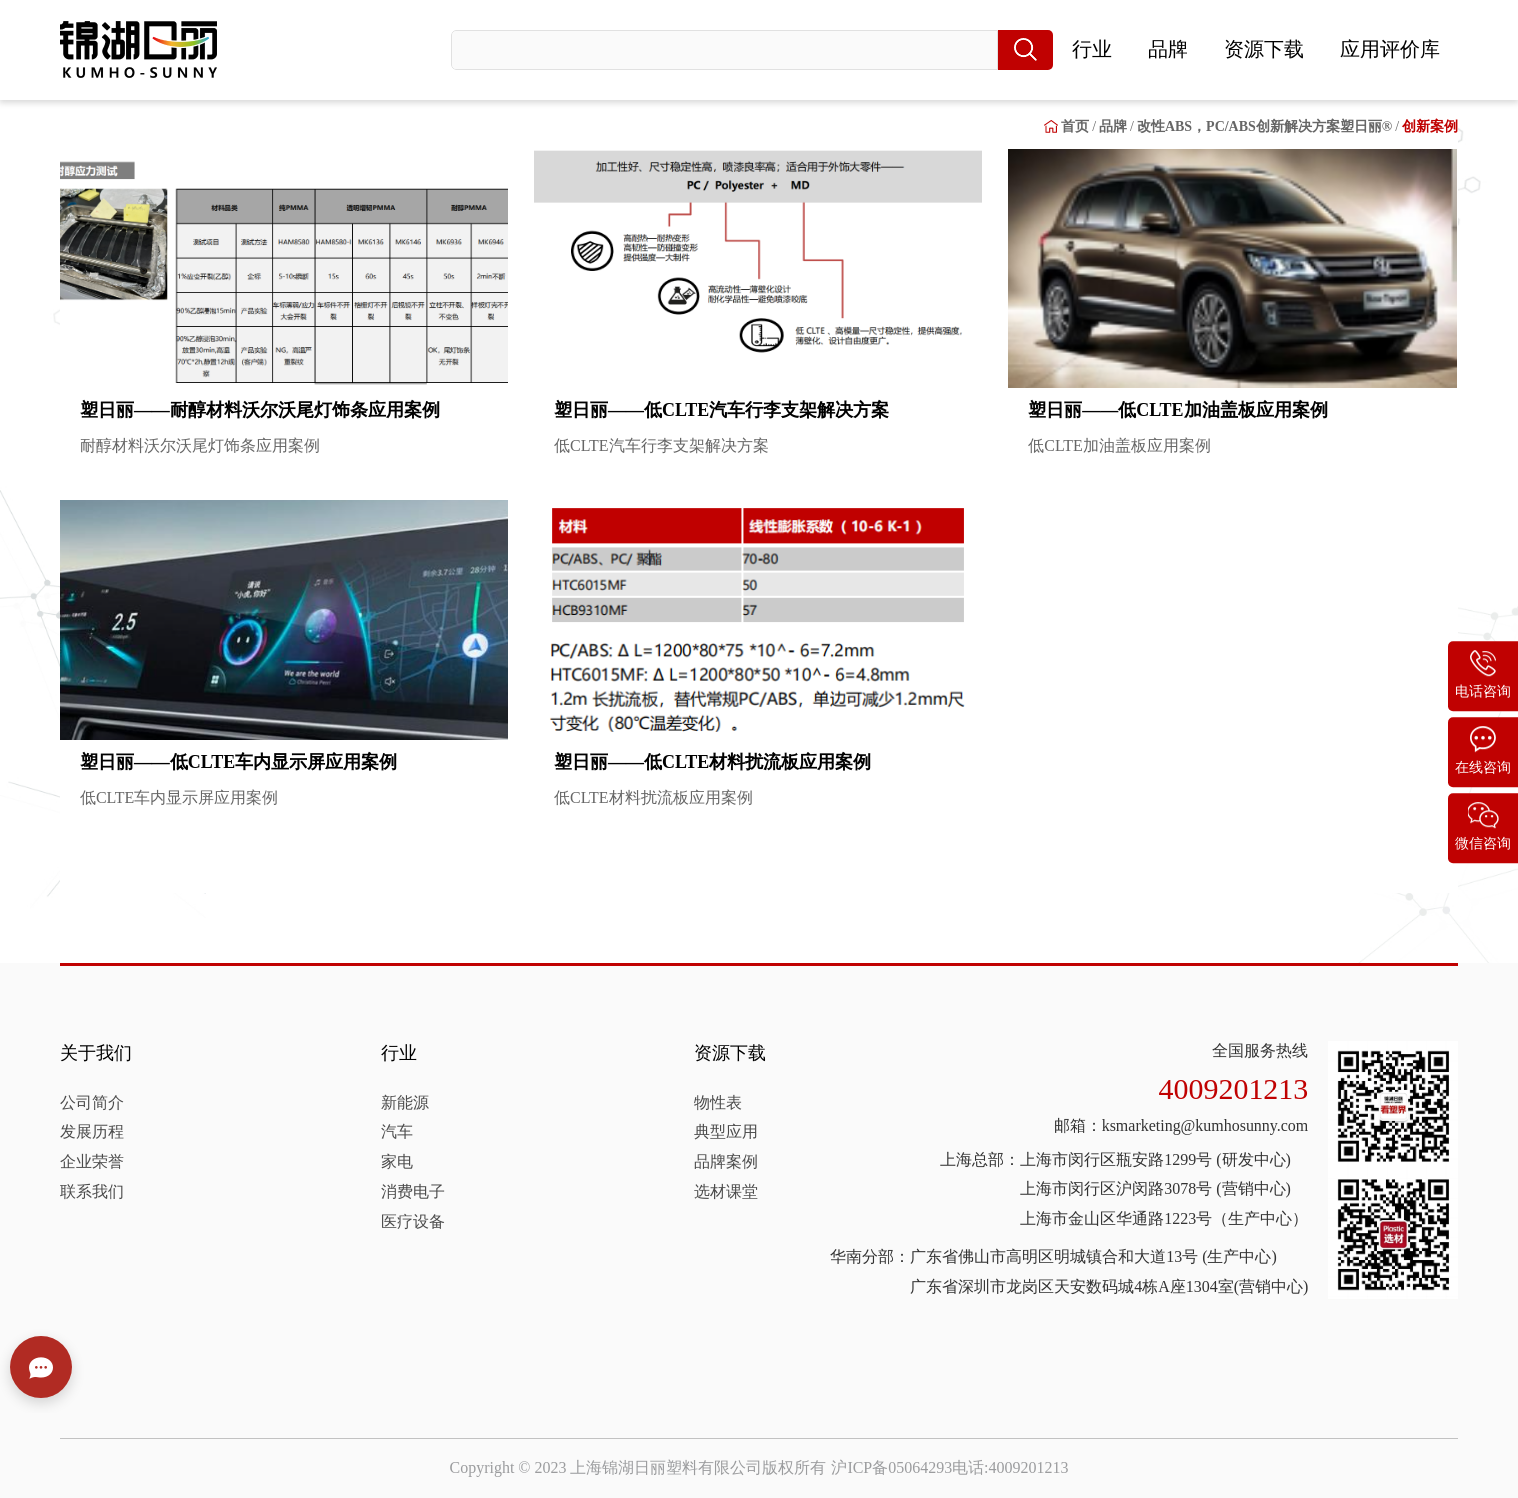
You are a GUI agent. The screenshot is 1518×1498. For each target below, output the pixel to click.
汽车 (397, 1131)
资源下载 (1264, 49)
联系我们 (92, 1191)
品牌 (1168, 49)
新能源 (405, 1102)
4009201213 (1234, 1088)
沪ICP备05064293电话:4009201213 (949, 1467)
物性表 (718, 1102)
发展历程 (92, 1131)
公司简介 (92, 1102)
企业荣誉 (92, 1161)
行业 (1092, 49)
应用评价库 (1390, 49)
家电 (397, 1161)
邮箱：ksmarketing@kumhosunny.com (1181, 1125)
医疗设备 (413, 1221)
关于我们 (96, 1053)
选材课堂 (726, 1191)
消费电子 (413, 1191)
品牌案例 (726, 1161)
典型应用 (726, 1131)
